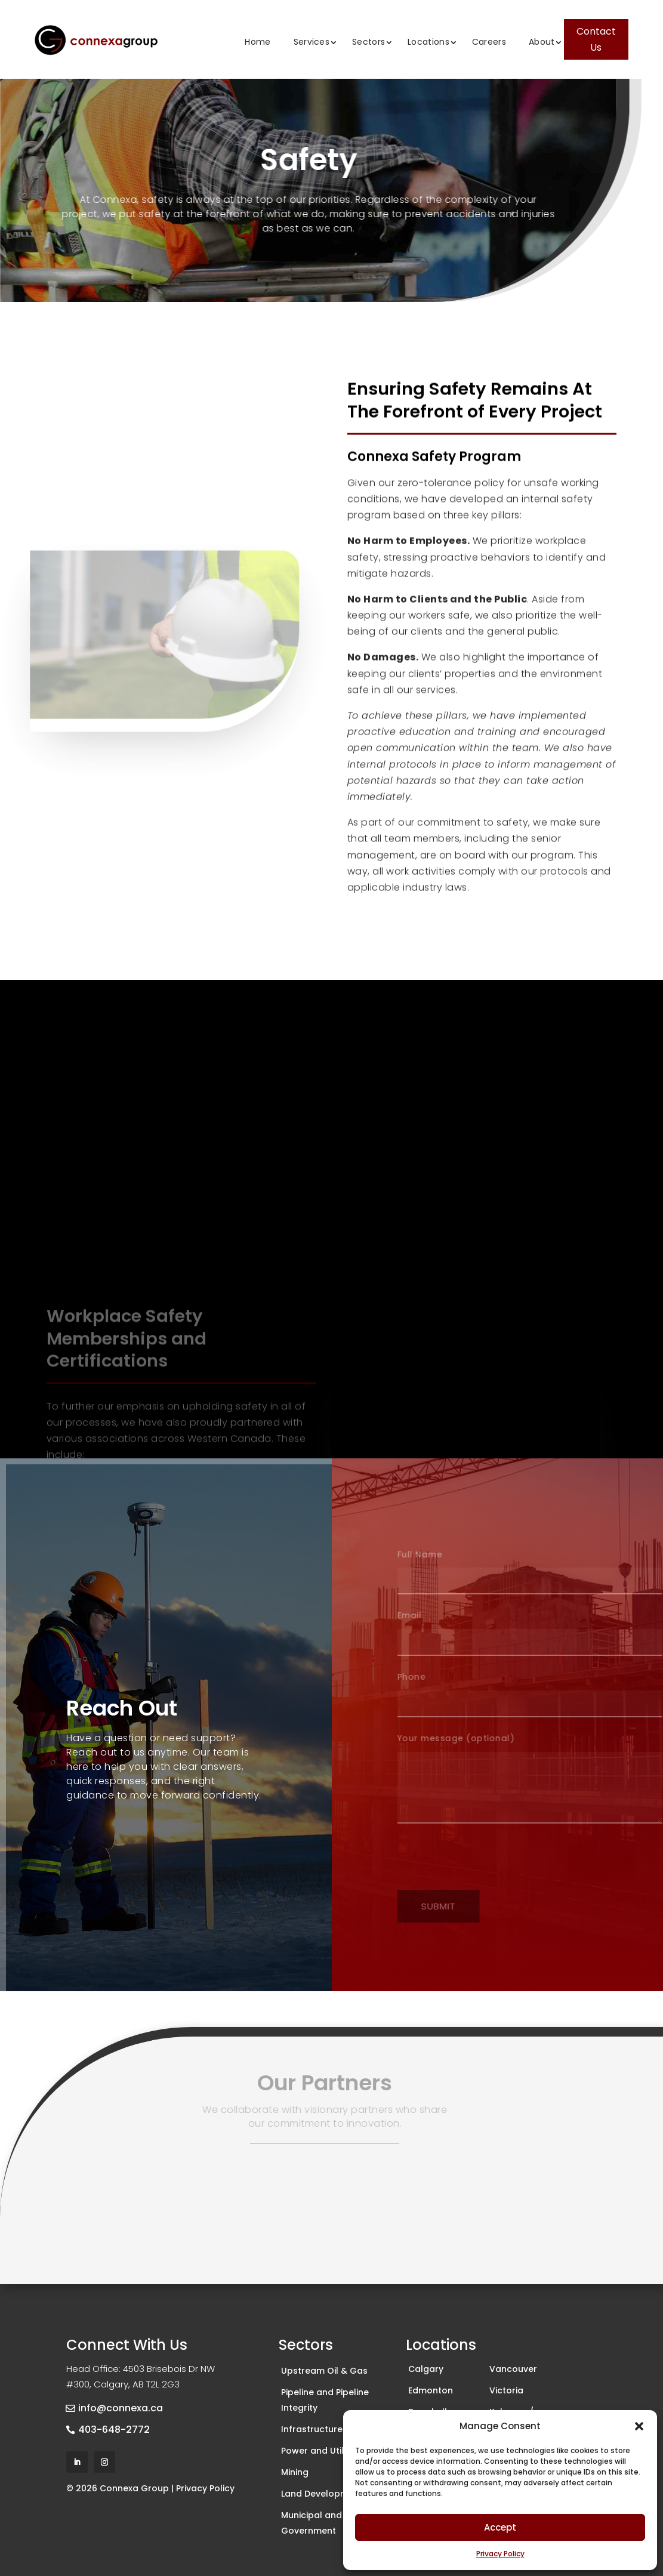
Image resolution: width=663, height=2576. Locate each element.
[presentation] (507, 1857)
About (542, 42)
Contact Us (596, 39)
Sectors (368, 42)
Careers (489, 42)
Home (257, 42)
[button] (639, 2426)
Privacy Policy (500, 2554)
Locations (428, 42)
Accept (500, 2527)
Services (311, 42)
